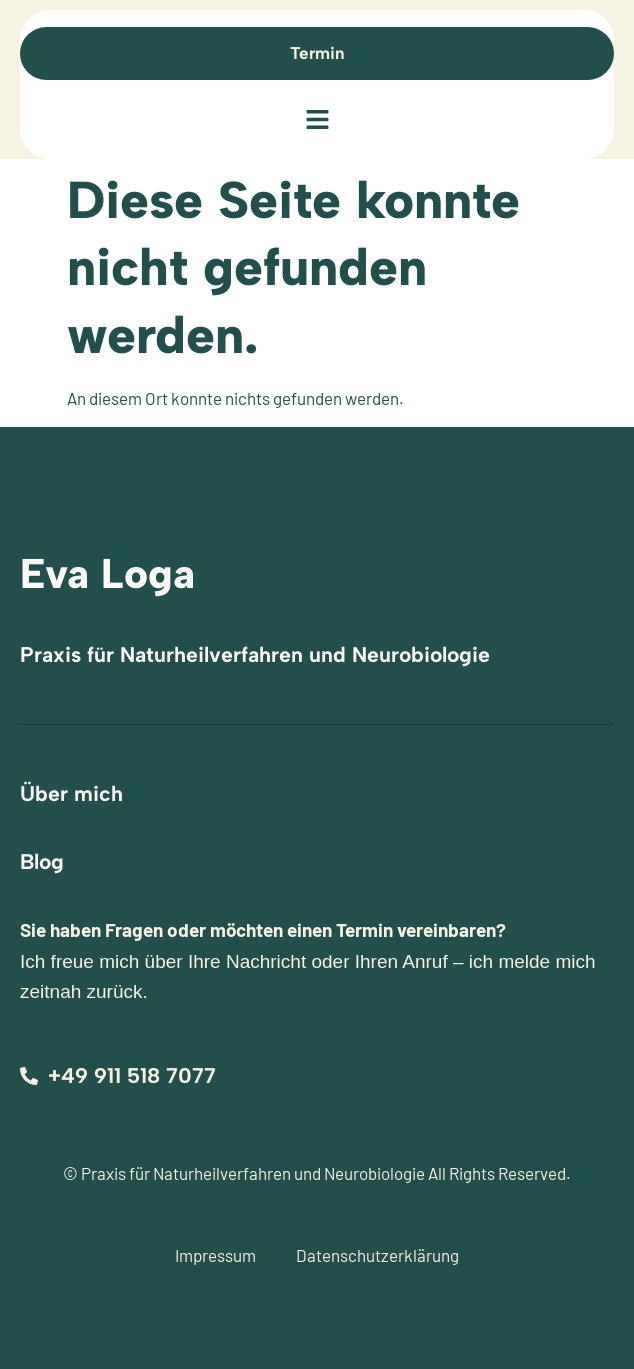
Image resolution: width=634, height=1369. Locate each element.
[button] (317, 121)
